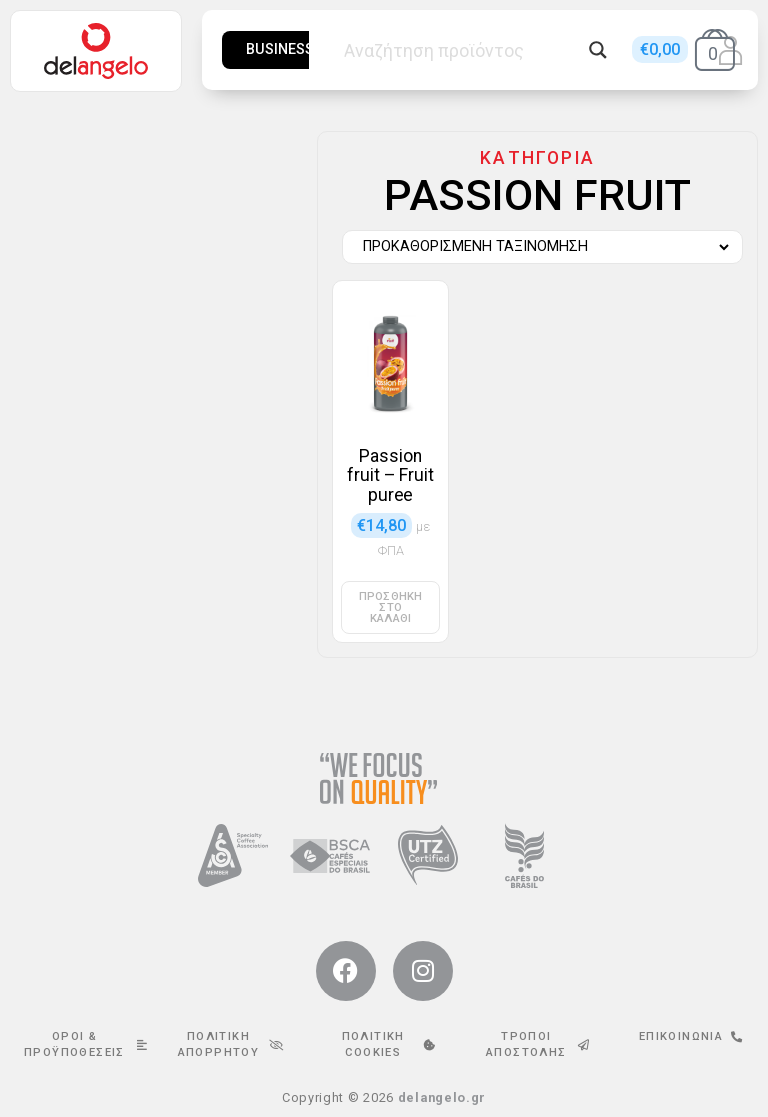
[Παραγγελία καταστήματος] (537, 247)
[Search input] (461, 50)
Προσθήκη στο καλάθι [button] (390, 607)
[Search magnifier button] (598, 50)
